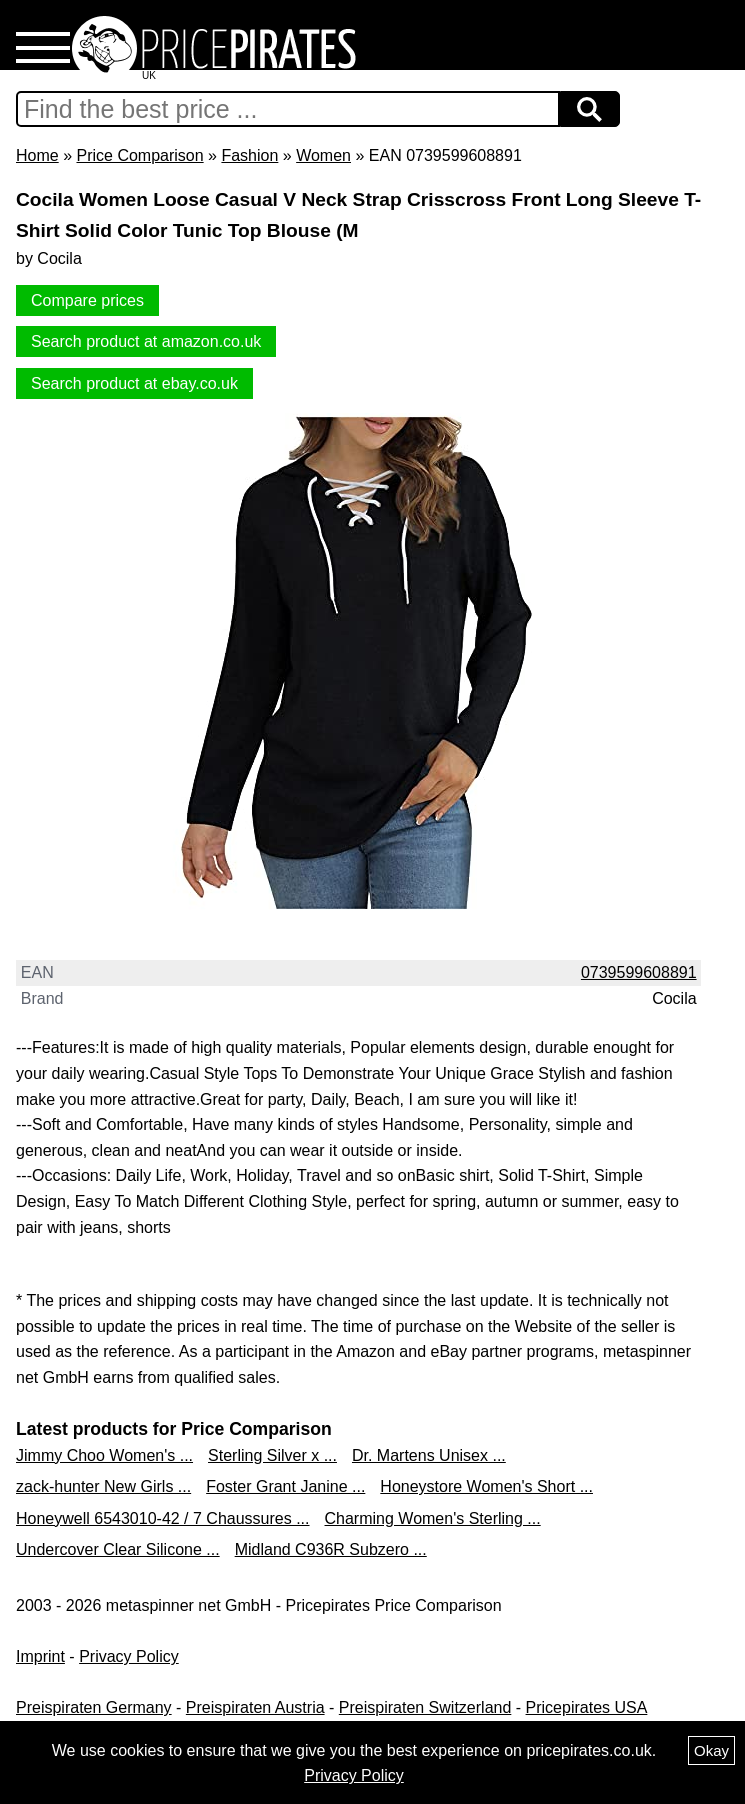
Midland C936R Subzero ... (331, 1549)
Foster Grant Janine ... (285, 1486)
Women (323, 155)
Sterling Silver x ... (272, 1455)
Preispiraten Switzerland (425, 1707)
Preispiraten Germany (94, 1707)
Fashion (249, 155)
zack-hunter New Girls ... (103, 1486)
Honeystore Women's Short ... (486, 1486)
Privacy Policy (129, 1656)
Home (37, 155)
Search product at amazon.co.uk (146, 341)
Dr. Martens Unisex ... (429, 1455)
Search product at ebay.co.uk (134, 383)
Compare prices (87, 300)
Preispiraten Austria (255, 1707)
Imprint (40, 1656)
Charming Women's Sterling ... (433, 1518)
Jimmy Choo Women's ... (104, 1455)
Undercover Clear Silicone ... (118, 1549)
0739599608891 (639, 972)
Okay (711, 1750)
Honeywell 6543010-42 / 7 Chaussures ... (163, 1518)
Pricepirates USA (587, 1707)
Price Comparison (139, 155)
